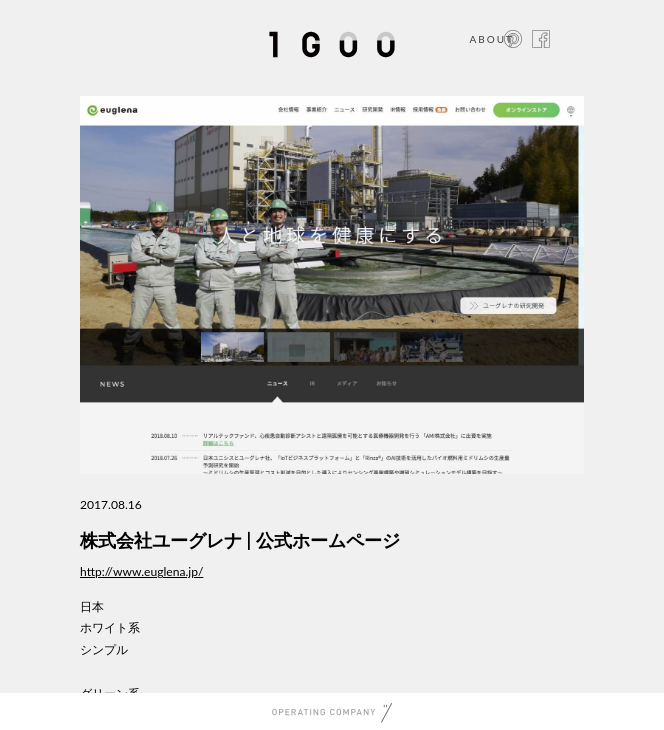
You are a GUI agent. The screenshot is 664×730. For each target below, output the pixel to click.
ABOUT (491, 39)
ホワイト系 (110, 627)
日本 (92, 606)
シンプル (104, 649)
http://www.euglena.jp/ (141, 571)
